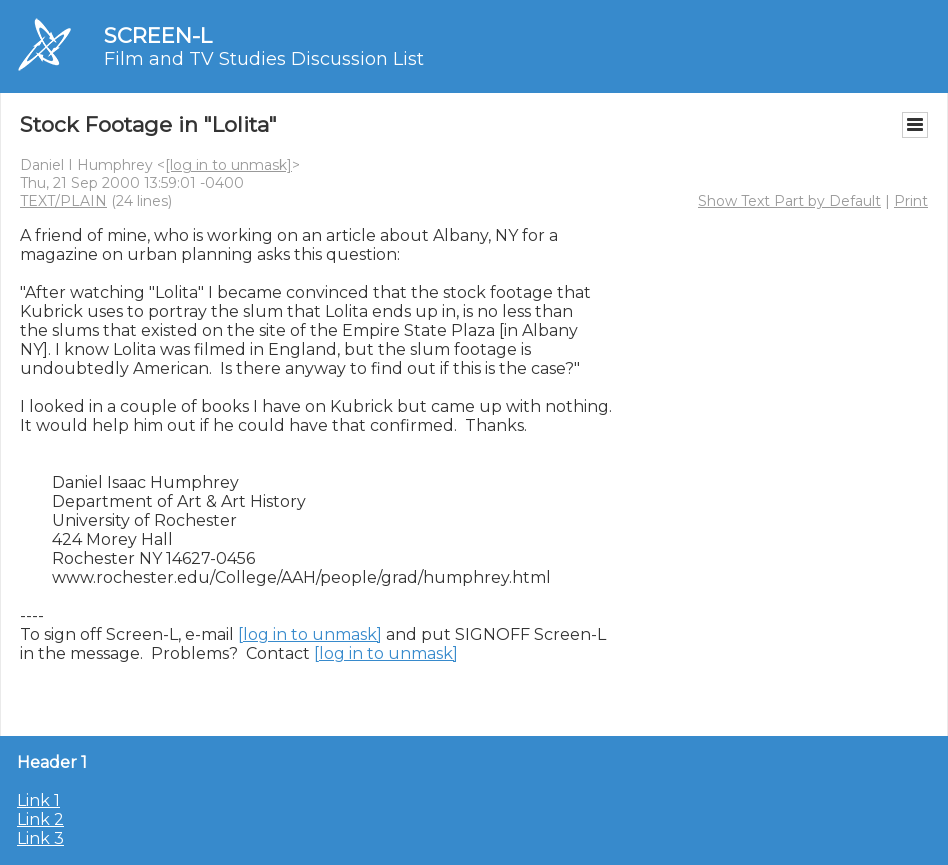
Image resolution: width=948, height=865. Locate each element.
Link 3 (40, 838)
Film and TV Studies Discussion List (264, 59)
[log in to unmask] (228, 165)
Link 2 (40, 819)
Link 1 (38, 800)
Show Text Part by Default (789, 201)
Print (911, 201)
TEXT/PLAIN (63, 201)
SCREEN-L (158, 35)
